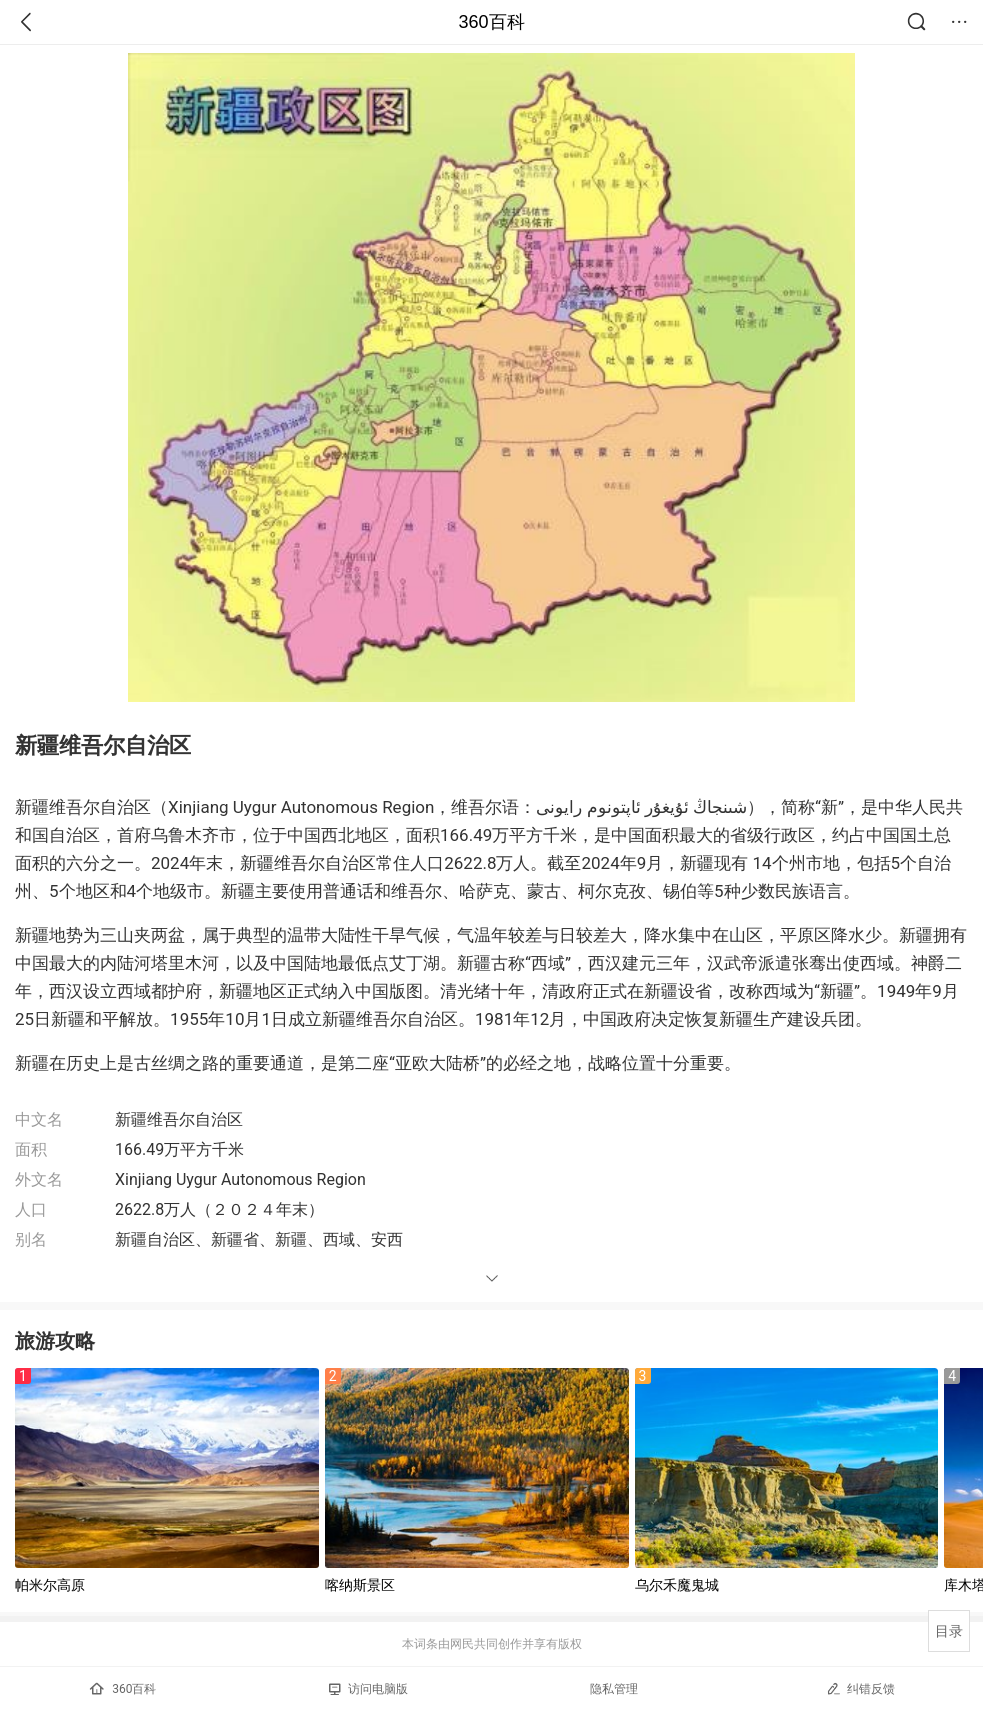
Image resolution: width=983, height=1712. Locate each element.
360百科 (491, 22)
